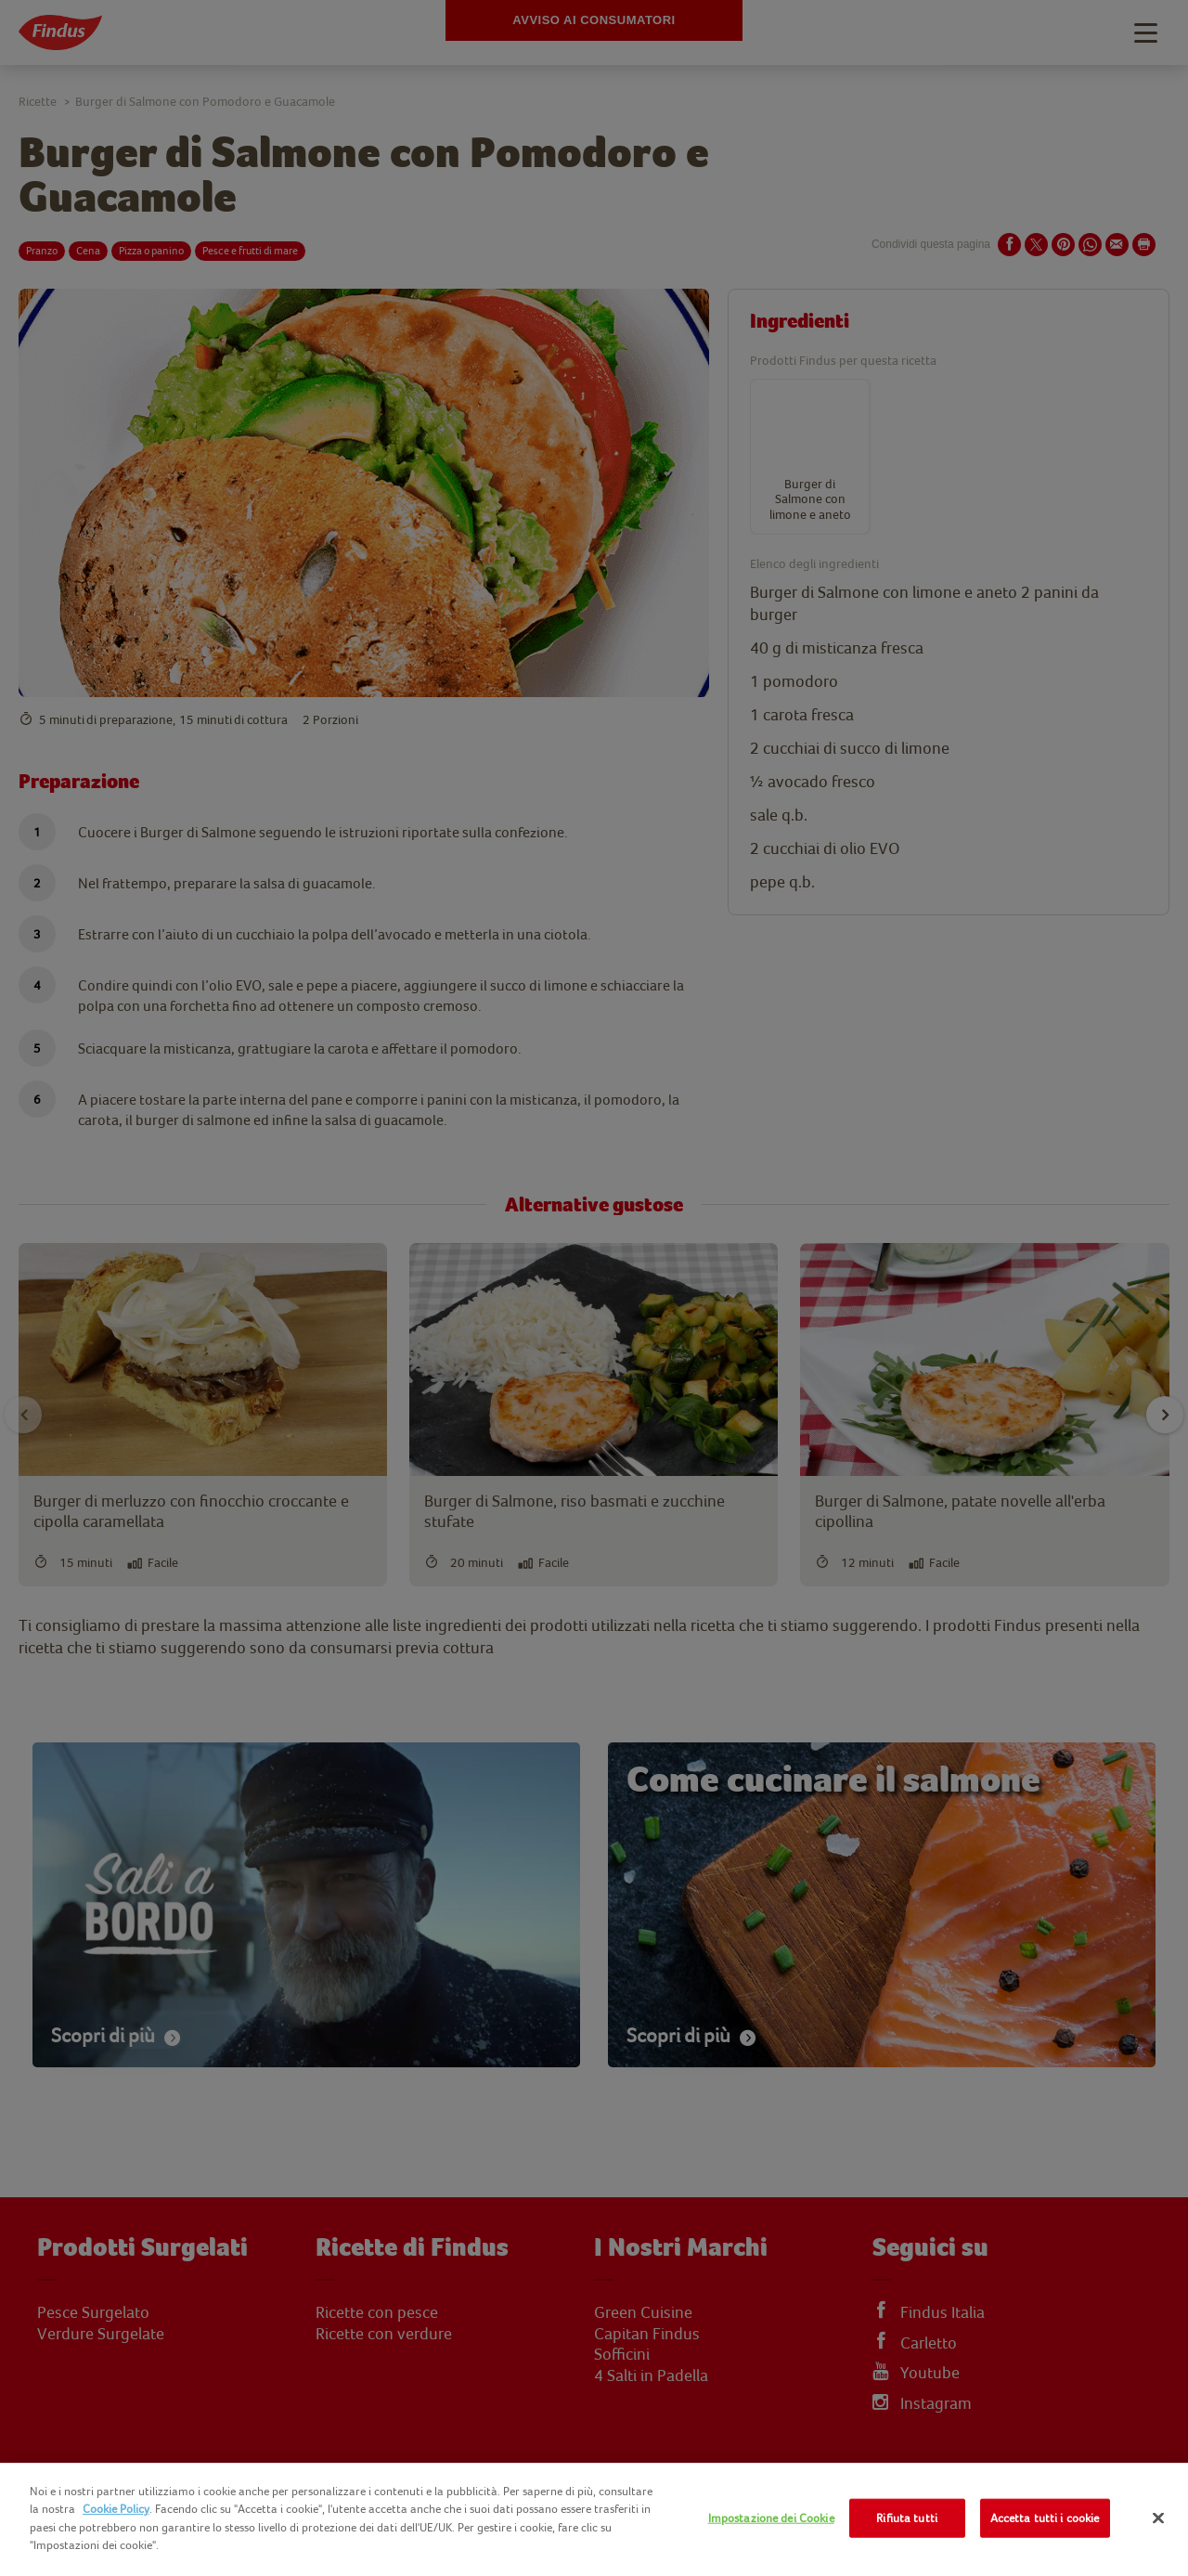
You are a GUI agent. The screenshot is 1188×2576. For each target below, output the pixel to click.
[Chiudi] (1158, 2518)
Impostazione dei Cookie (771, 2518)
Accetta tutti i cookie (1045, 2518)
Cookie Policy (116, 2509)
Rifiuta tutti (906, 2518)
